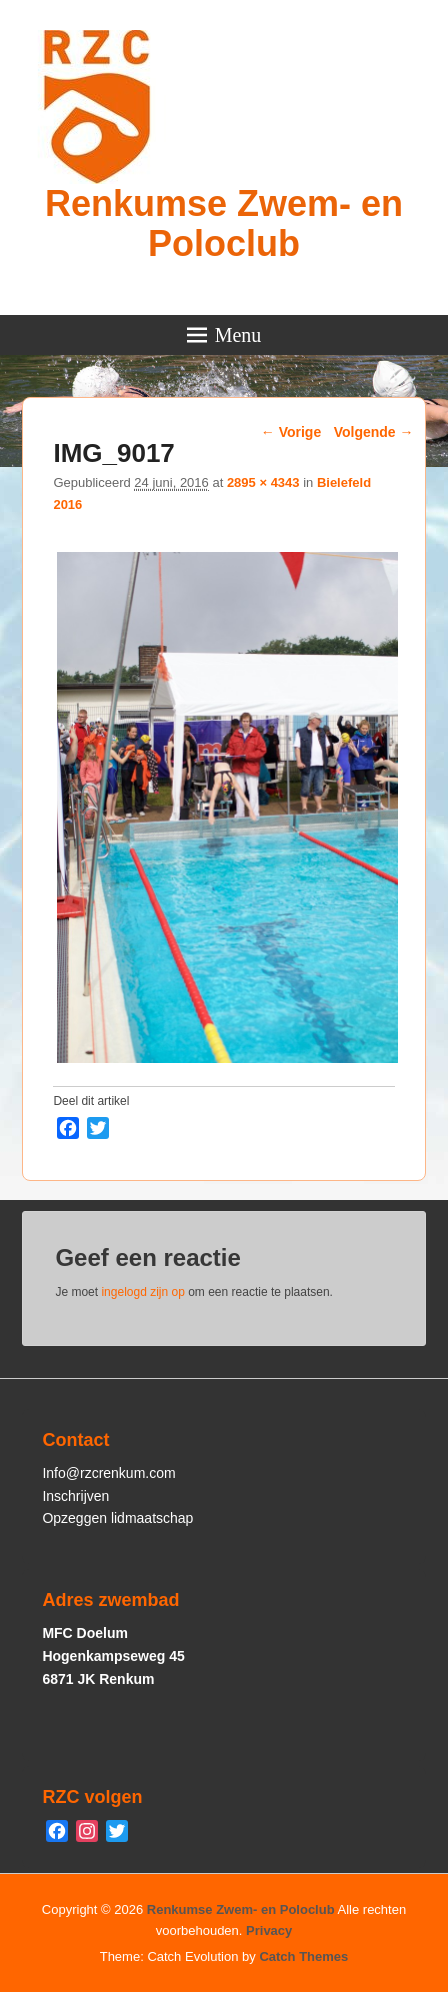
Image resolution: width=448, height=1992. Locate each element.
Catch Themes (303, 1956)
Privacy (269, 1930)
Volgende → (374, 432)
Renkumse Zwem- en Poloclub (224, 223)
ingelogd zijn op (142, 1292)
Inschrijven (75, 1496)
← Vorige (291, 432)
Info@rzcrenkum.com (108, 1473)
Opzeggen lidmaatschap (117, 1518)
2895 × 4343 (263, 482)
